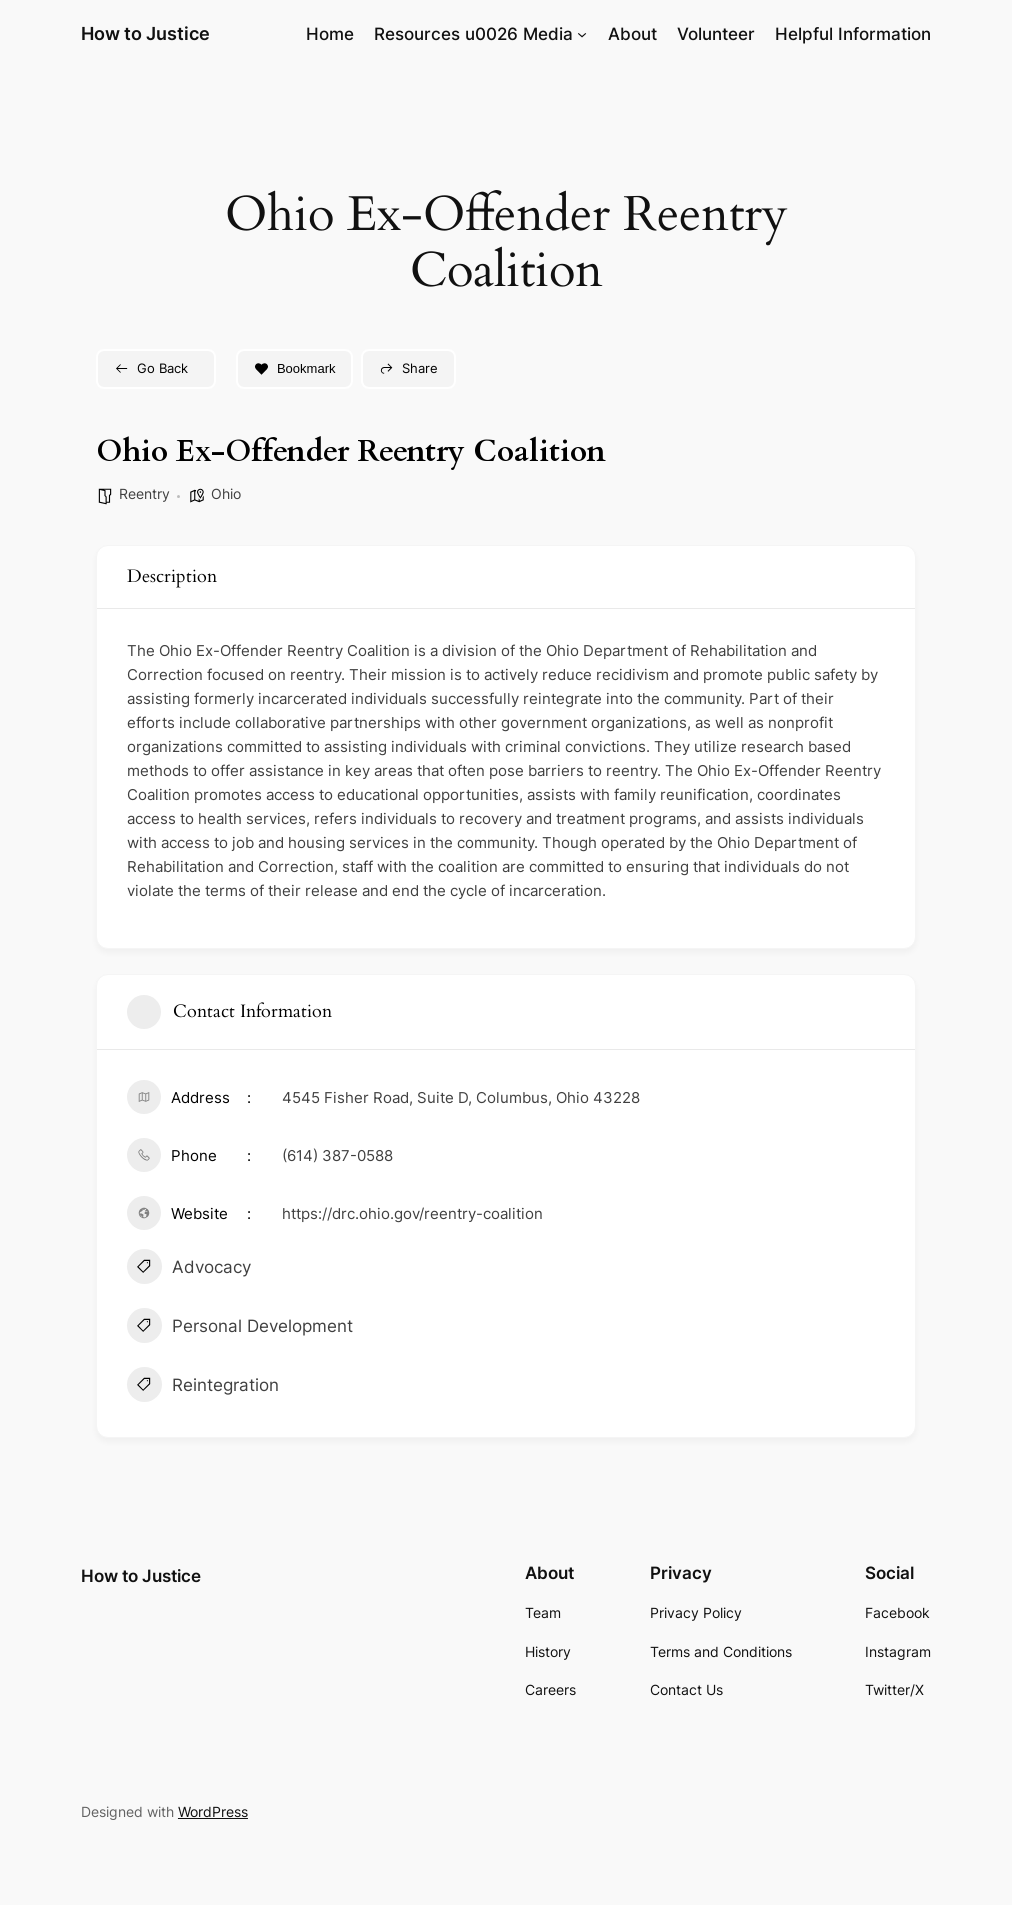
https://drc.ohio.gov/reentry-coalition (412, 1213)
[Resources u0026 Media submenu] (582, 34)
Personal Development (240, 1328)
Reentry (144, 493)
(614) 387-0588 (337, 1155)
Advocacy (189, 1269)
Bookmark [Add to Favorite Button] (295, 368)
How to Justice (145, 33)
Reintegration (203, 1387)
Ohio (226, 493)
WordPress (213, 1811)
